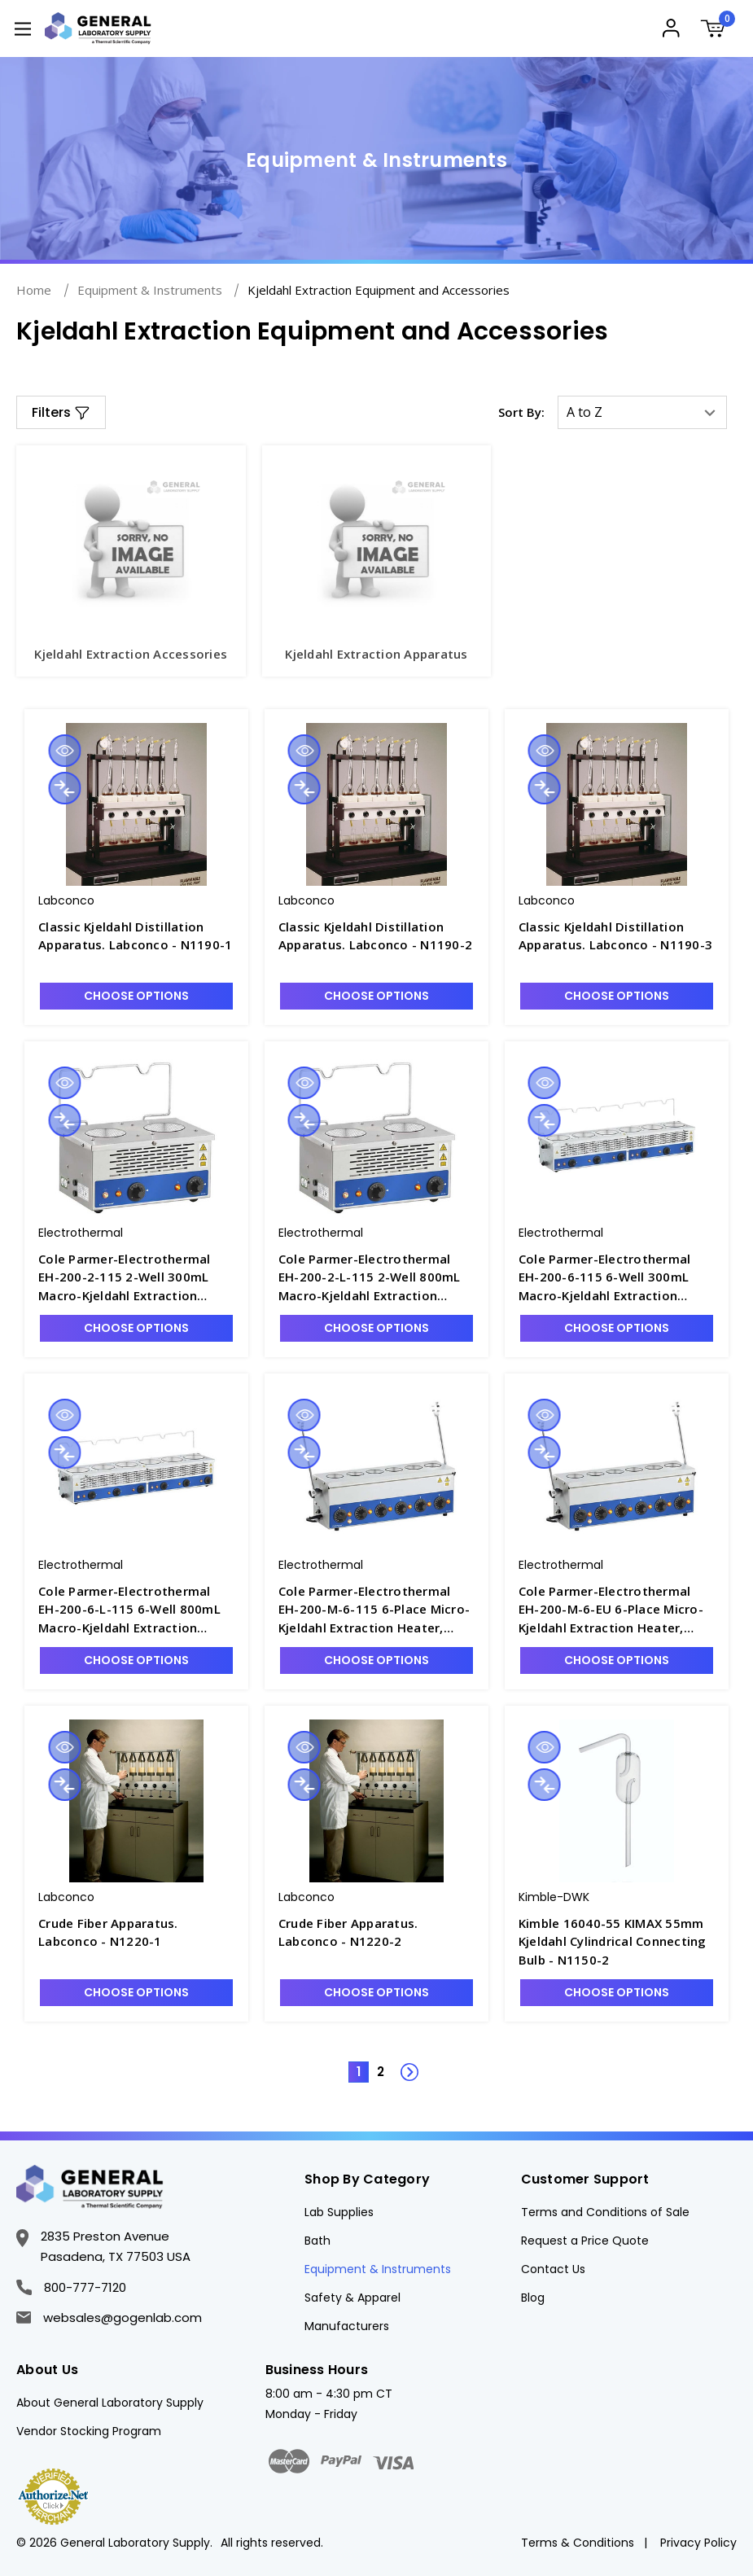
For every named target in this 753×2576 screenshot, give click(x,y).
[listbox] (642, 412)
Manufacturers (346, 2326)
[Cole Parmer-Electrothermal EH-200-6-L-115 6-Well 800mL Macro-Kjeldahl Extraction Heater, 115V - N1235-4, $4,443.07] (136, 1468)
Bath (317, 2240)
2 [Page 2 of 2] (380, 2071)
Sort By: (521, 412)
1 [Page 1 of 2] (359, 2071)
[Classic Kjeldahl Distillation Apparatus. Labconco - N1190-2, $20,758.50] (376, 804)
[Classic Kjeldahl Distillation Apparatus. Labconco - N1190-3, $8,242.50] (617, 804)
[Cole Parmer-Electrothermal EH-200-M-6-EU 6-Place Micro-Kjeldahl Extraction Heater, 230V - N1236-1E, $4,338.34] (617, 1468)
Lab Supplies (339, 2212)
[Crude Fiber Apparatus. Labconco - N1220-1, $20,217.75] (136, 1801)
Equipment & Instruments (377, 2269)
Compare (64, 788)
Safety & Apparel (352, 2297)
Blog (533, 2297)
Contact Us (553, 2269)
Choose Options (136, 996)
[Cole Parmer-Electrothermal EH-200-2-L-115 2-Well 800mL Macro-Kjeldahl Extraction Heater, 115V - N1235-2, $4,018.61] (376, 1136)
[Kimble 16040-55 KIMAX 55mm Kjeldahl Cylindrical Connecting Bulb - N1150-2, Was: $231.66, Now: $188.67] (617, 1801)
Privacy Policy (698, 2542)
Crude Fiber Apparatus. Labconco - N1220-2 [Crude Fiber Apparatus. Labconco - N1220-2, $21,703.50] (348, 1932)
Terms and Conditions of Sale (605, 2212)
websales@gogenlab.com (109, 2317)
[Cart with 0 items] (718, 30)
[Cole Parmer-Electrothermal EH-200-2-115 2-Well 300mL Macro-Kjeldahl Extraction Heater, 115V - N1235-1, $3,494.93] (136, 1136)
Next (401, 2063)
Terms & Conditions (577, 2542)
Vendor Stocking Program (88, 2431)
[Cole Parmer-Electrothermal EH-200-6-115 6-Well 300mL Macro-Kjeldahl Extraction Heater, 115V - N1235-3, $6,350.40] (617, 1136)
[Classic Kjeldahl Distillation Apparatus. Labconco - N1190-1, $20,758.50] (136, 804)
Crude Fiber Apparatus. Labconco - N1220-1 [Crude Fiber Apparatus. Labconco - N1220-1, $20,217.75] (108, 1932)
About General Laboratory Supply (110, 2402)
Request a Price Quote (585, 2240)
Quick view (64, 750)
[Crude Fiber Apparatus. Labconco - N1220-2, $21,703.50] (376, 1801)
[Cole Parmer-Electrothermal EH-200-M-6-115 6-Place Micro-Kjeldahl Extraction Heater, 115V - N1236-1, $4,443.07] (376, 1468)
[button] (61, 412)
